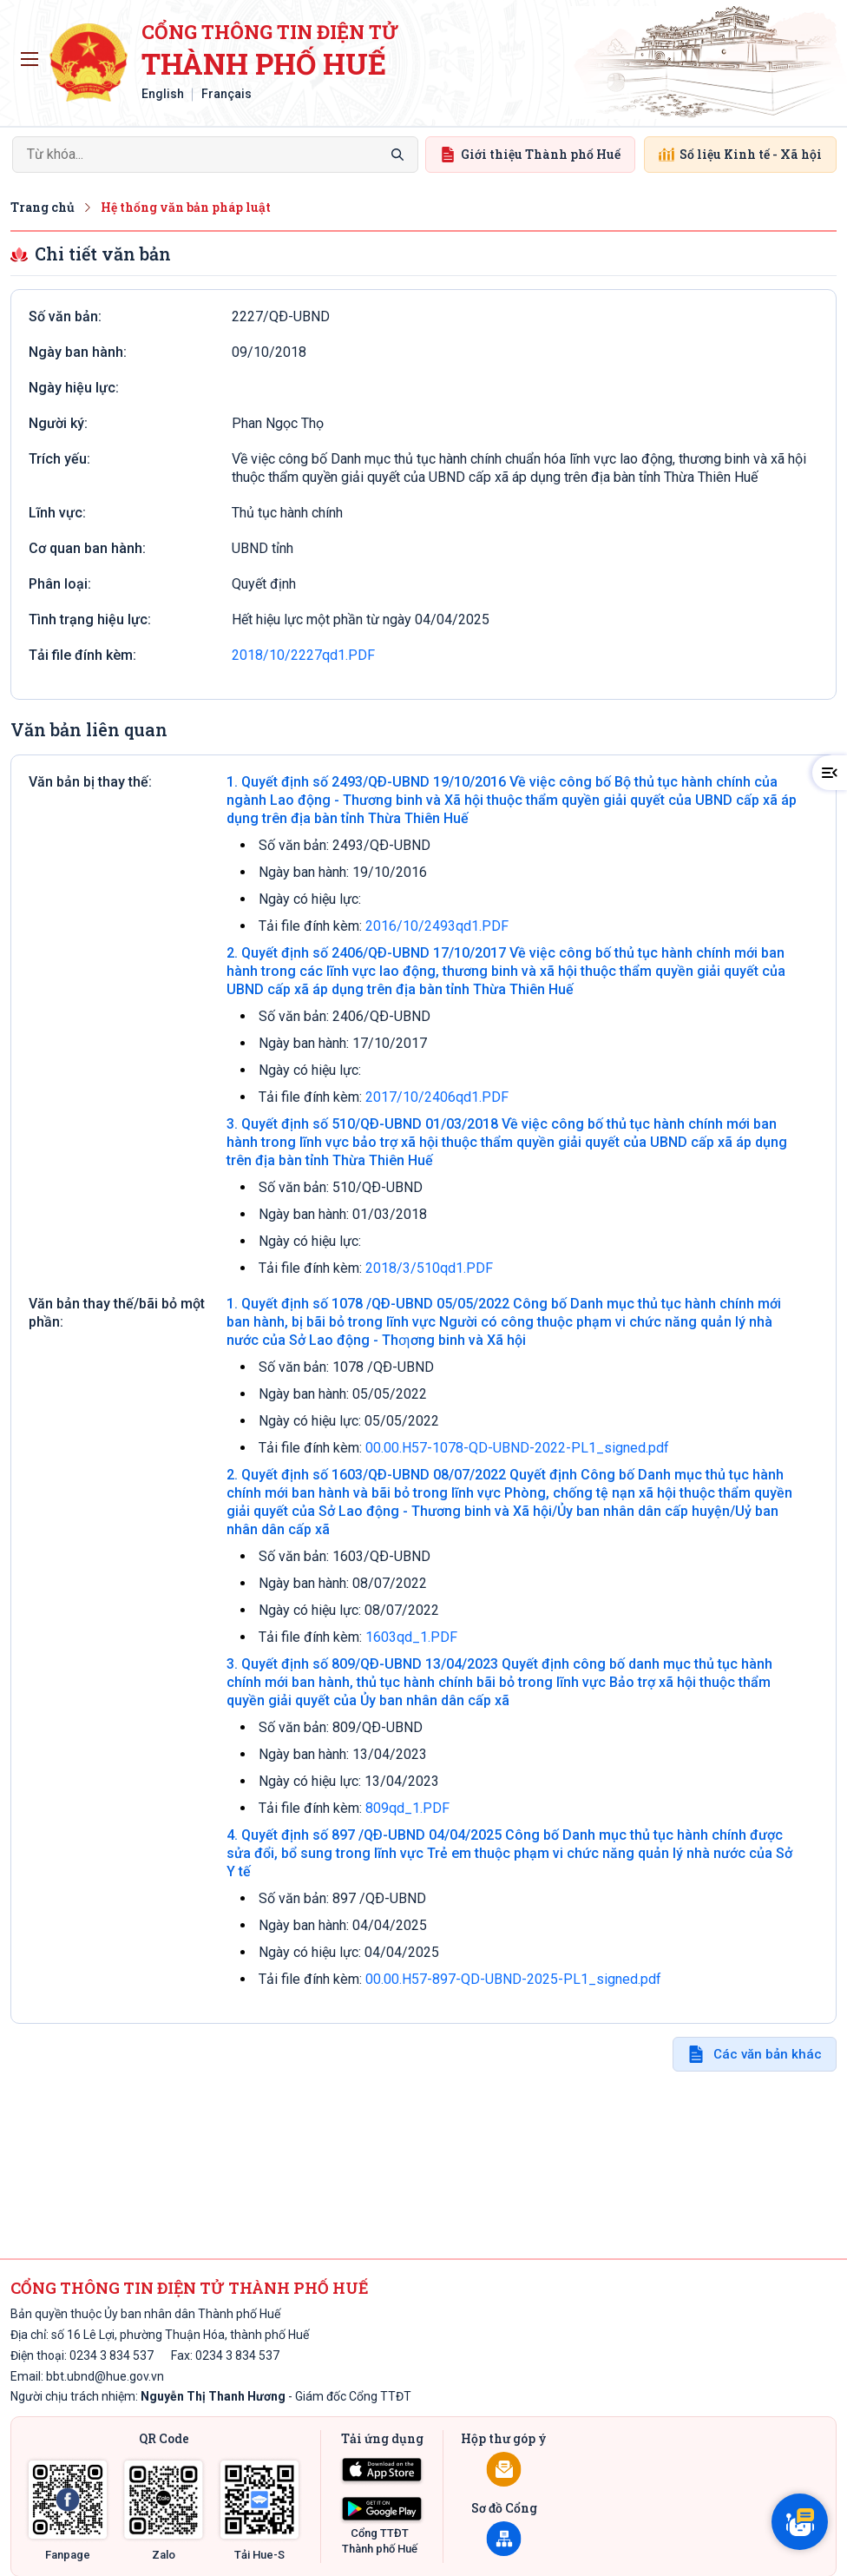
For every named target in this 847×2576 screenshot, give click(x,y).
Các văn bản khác (767, 2054)
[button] (829, 772)
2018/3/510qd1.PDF (429, 1268)
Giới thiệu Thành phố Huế (530, 154)
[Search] (215, 154)
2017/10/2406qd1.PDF (437, 1097)
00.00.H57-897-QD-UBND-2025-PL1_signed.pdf (513, 1979)
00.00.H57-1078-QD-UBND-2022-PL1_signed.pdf (517, 1448)
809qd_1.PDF (407, 1808)
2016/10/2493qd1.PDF (437, 926)
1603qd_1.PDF (411, 1637)
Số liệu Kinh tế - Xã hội (740, 154)
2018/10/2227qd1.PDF (303, 655)
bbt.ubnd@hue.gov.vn (105, 2376)
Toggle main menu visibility (32, 55)
